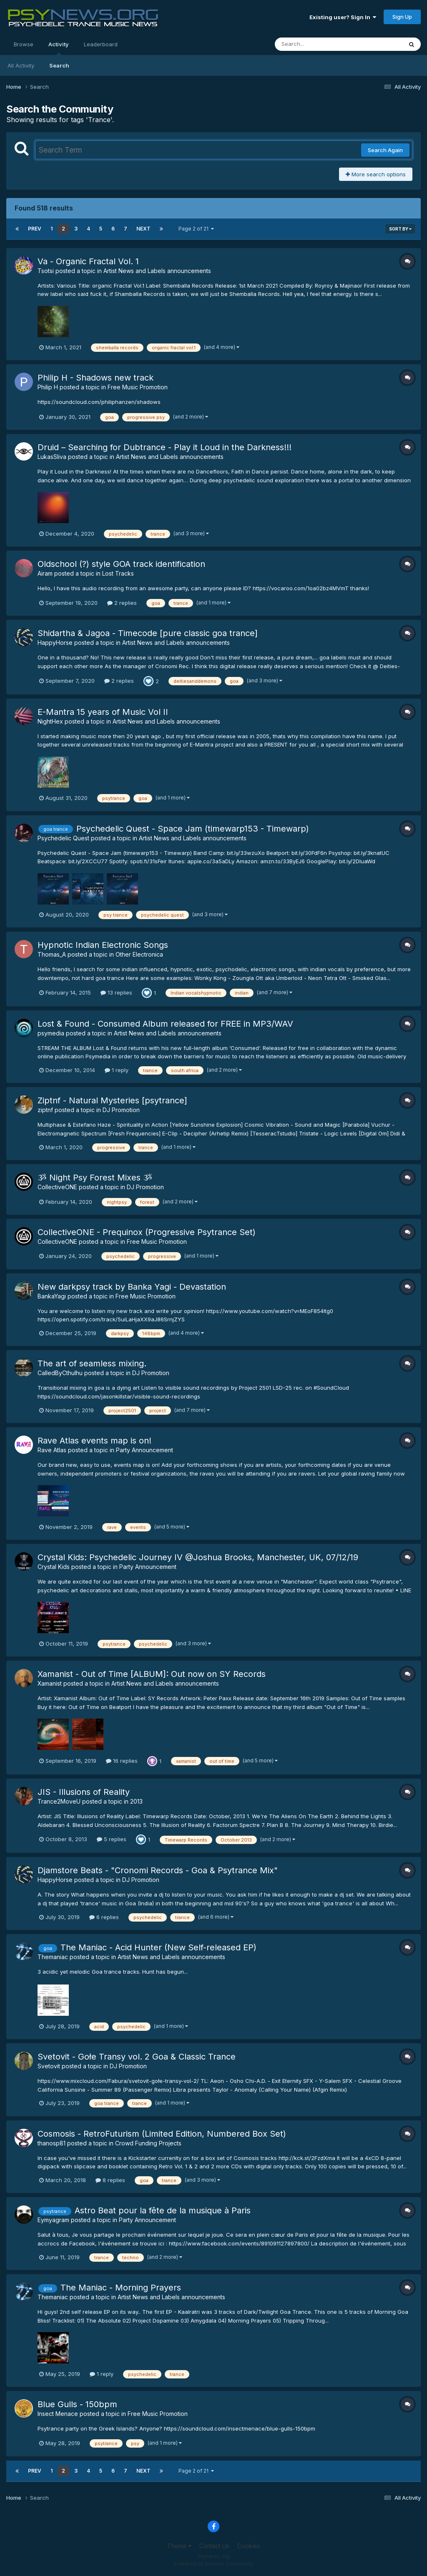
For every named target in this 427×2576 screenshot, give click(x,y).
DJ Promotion (121, 1109)
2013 (136, 1801)
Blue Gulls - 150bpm (77, 2404)
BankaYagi (52, 1296)
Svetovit (49, 2066)
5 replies (111, 1839)
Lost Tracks (118, 573)
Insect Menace (58, 2413)
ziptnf (45, 1109)
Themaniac (53, 1956)
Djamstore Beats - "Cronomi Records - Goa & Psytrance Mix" (158, 1870)
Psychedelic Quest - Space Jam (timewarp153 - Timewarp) (192, 829)
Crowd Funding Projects (148, 2143)
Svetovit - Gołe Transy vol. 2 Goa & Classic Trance (137, 2057)
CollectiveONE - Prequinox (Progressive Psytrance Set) (147, 1232)
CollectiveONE (57, 1186)
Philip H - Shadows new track (95, 378)
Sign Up (402, 16)
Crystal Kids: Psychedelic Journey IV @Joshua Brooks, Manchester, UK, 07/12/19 (198, 1557)
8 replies (110, 2180)
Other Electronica (139, 954)
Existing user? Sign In (342, 17)
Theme (179, 2545)
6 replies (104, 1917)
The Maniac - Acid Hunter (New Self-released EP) (158, 1947)
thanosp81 (51, 2143)
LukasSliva (52, 456)
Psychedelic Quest (63, 838)
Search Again (385, 150)
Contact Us (214, 2545)
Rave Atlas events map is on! (94, 1441)
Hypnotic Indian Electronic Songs (103, 945)
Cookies (248, 2545)
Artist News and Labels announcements (157, 270)
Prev (34, 229)
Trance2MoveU (59, 1801)
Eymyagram (53, 2219)
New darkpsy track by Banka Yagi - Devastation (132, 1287)
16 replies (122, 1760)
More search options (376, 174)
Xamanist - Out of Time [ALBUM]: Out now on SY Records (152, 1674)
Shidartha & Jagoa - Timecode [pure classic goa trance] (148, 633)
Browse (23, 44)
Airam (45, 573)
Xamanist (50, 1683)
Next (143, 229)
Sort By (400, 228)
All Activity (21, 65)
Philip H (48, 387)
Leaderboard (101, 44)
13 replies (116, 992)
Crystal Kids (54, 1566)
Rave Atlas (52, 1449)
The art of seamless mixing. (92, 1363)
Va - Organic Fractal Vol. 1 (88, 261)
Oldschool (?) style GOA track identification (121, 564)
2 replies (122, 602)
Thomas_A (52, 954)
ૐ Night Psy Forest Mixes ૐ (95, 1178)
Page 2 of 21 (196, 229)
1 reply (116, 1070)
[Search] (316, 44)
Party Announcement (144, 1449)
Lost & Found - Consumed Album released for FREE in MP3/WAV (165, 1024)
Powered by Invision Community (213, 2564)
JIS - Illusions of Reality (84, 1792)
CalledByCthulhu (60, 1372)
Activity (58, 48)
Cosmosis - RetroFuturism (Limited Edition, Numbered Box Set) (162, 2134)
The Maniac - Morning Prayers (120, 2288)
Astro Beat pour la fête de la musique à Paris (163, 2210)
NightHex (50, 721)
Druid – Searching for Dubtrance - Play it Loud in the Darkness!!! (164, 447)
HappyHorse (55, 642)
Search (59, 65)
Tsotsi (46, 270)
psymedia (51, 1033)
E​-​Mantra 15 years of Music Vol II (103, 712)
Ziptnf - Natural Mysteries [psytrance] (112, 1100)
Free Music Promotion (138, 387)
